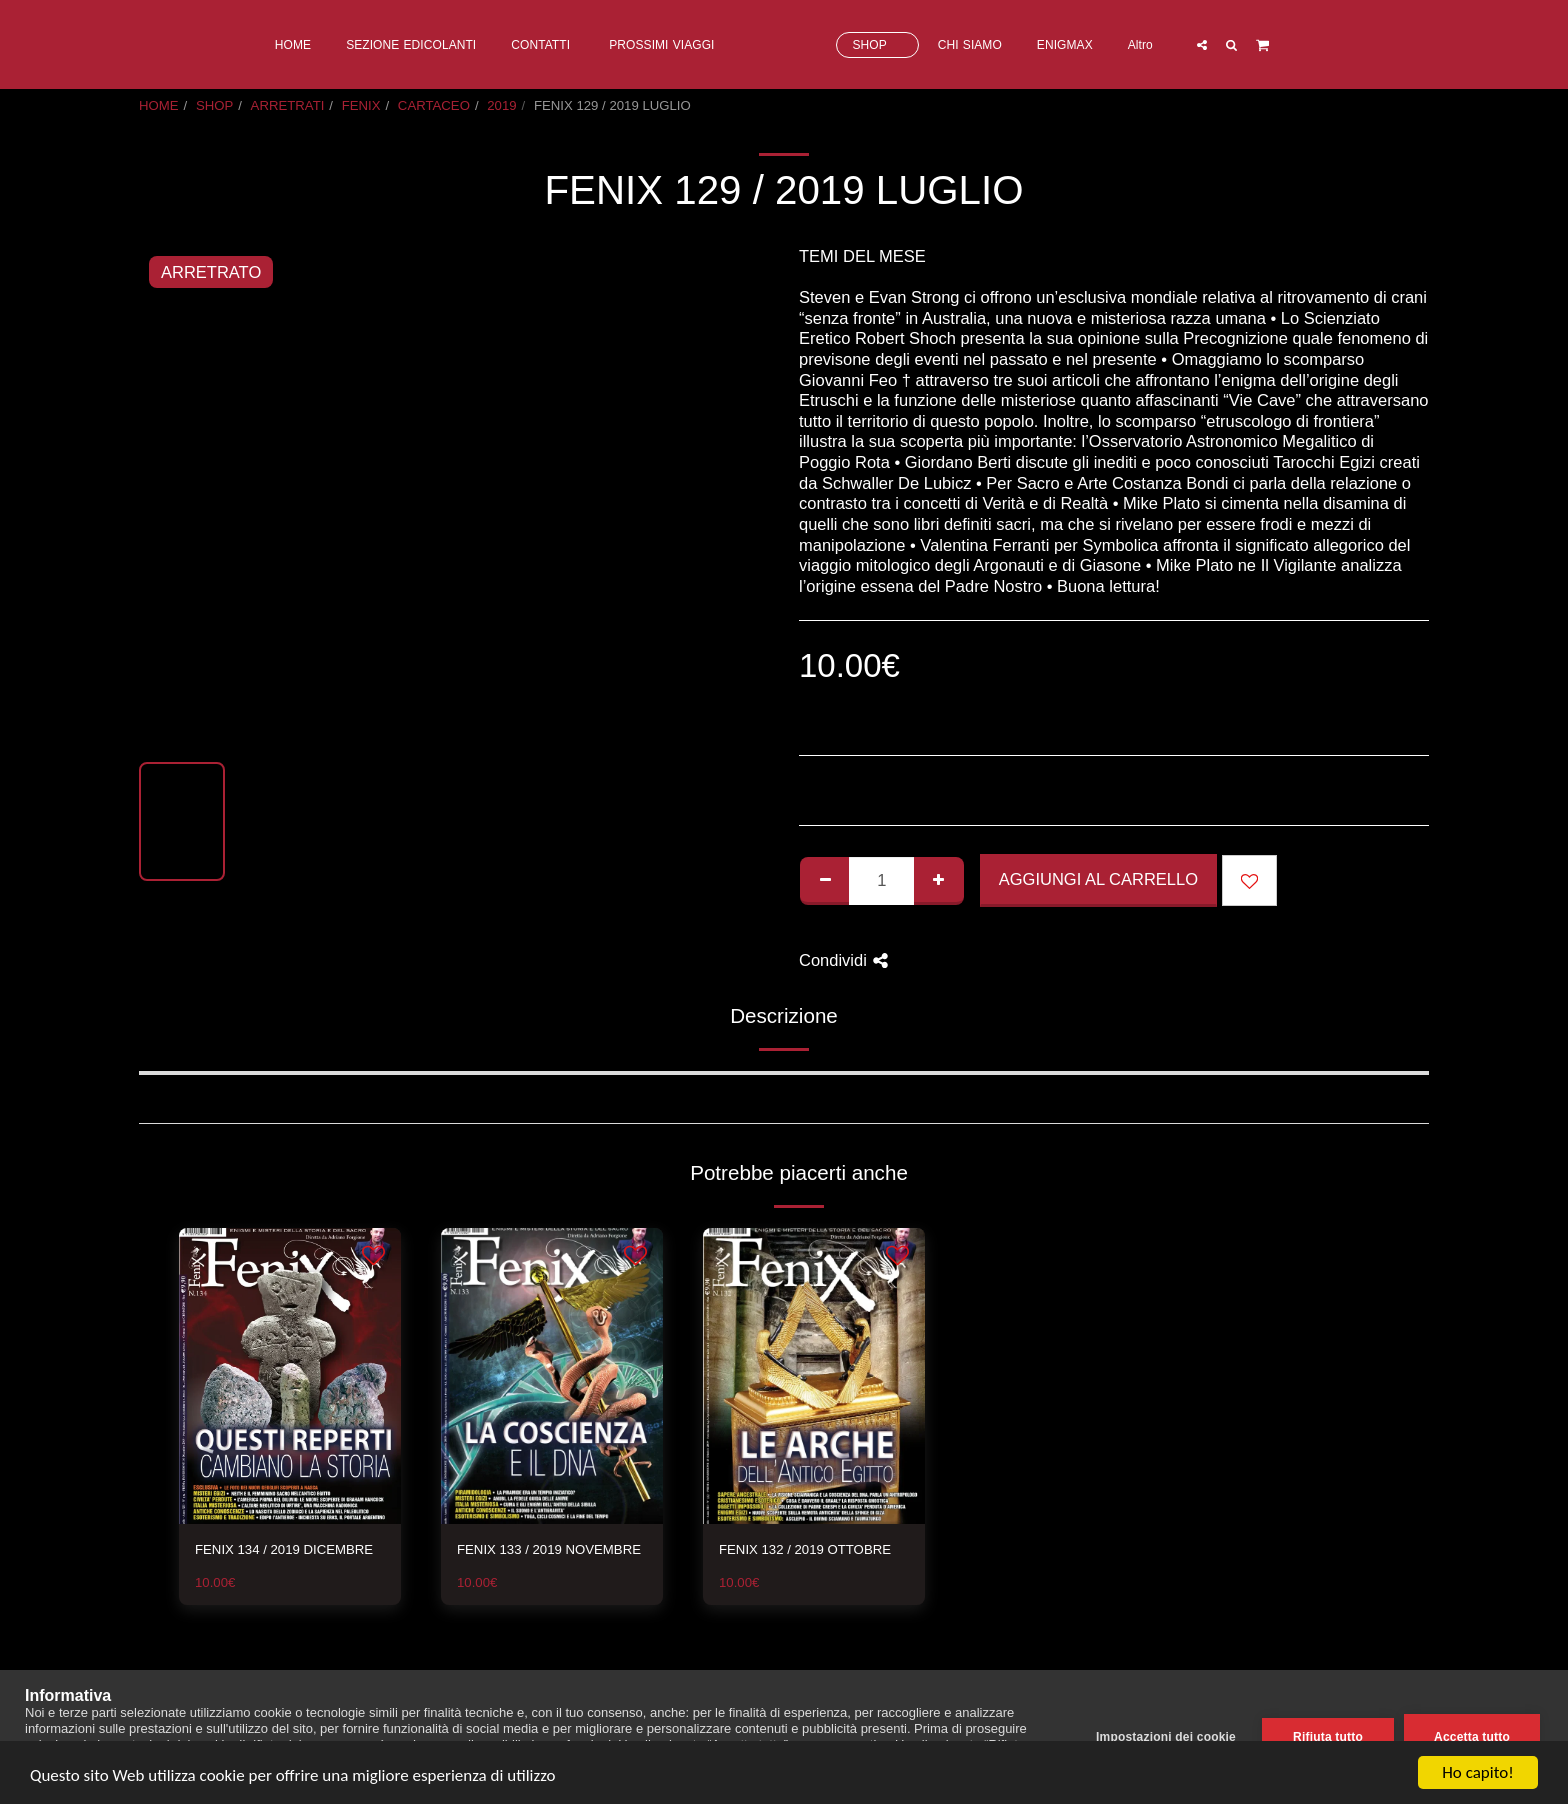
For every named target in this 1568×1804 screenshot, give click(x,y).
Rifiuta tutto (1328, 1737)
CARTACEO (434, 105)
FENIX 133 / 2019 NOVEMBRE (549, 1549)
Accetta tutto (1472, 1737)
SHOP (214, 105)
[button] (1282, 44)
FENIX (361, 105)
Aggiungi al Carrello (1098, 879)
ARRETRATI (288, 105)
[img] (290, 1376)
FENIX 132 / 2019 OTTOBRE (805, 1549)
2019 (501, 105)
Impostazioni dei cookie (1166, 1737)
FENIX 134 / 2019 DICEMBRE (284, 1549)
